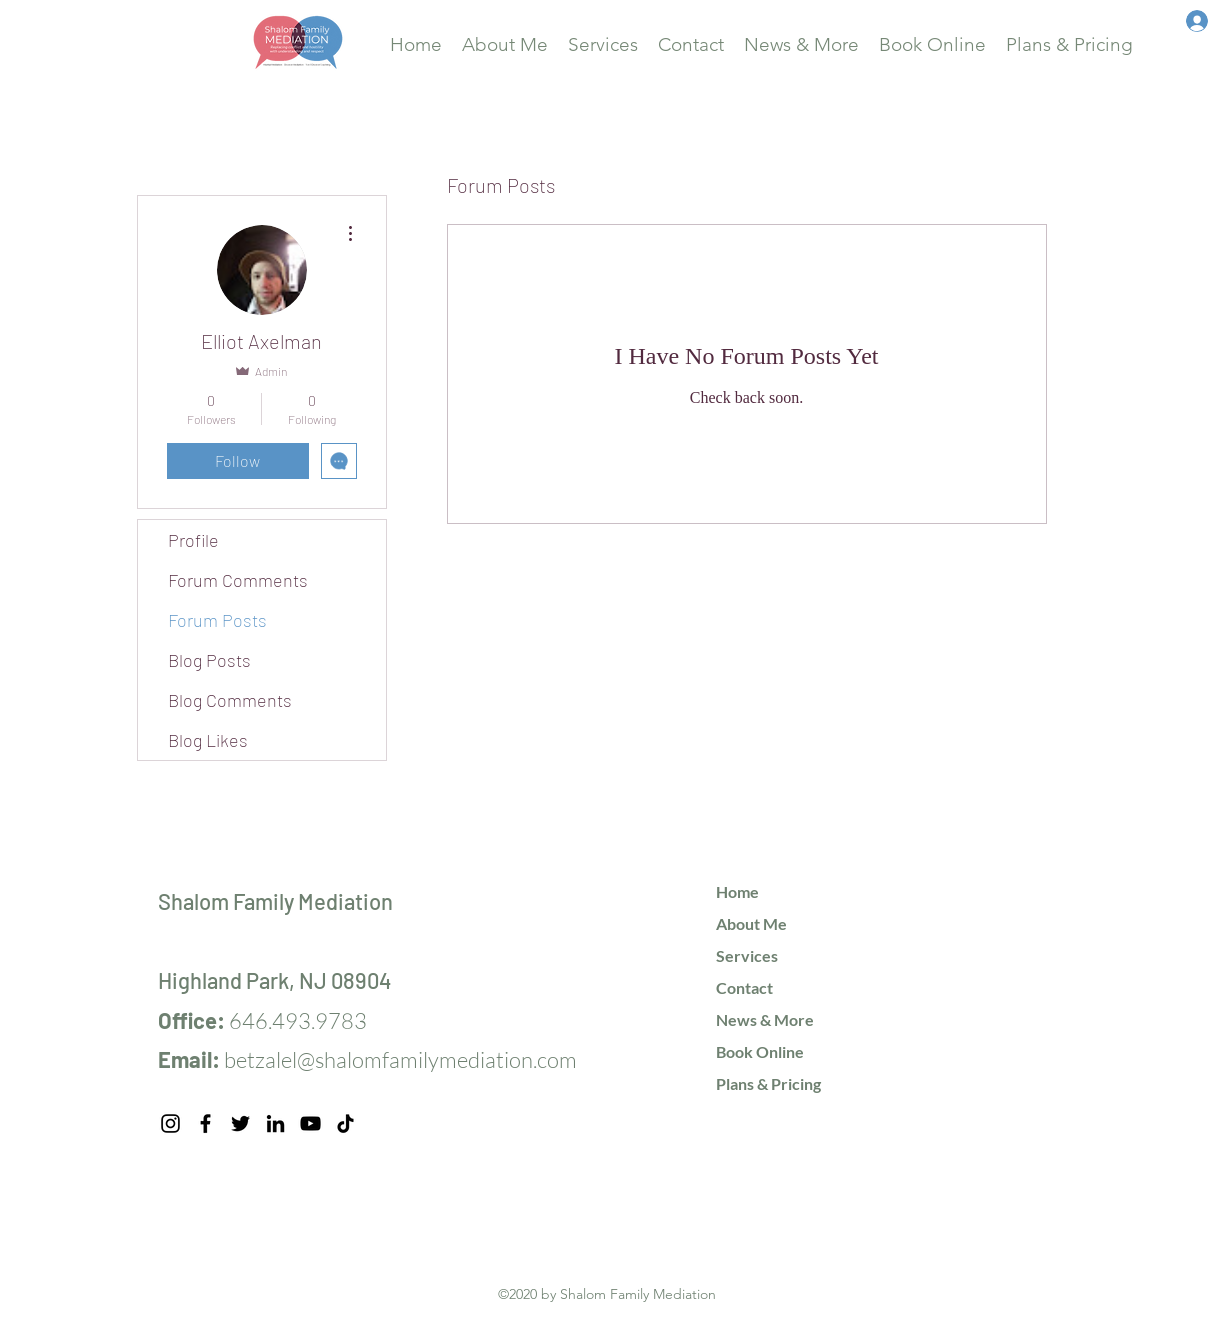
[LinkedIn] (275, 1123)
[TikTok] (345, 1123)
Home (737, 891)
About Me (751, 923)
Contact (744, 987)
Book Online (760, 1051)
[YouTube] (310, 1123)
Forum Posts (217, 620)
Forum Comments (238, 580)
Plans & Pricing (768, 1083)
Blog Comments (230, 700)
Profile (193, 540)
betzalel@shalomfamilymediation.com (400, 1059)
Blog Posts (209, 660)
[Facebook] (205, 1123)
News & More (765, 1019)
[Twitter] (240, 1123)
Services (747, 955)
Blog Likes (208, 740)
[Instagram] (170, 1123)
